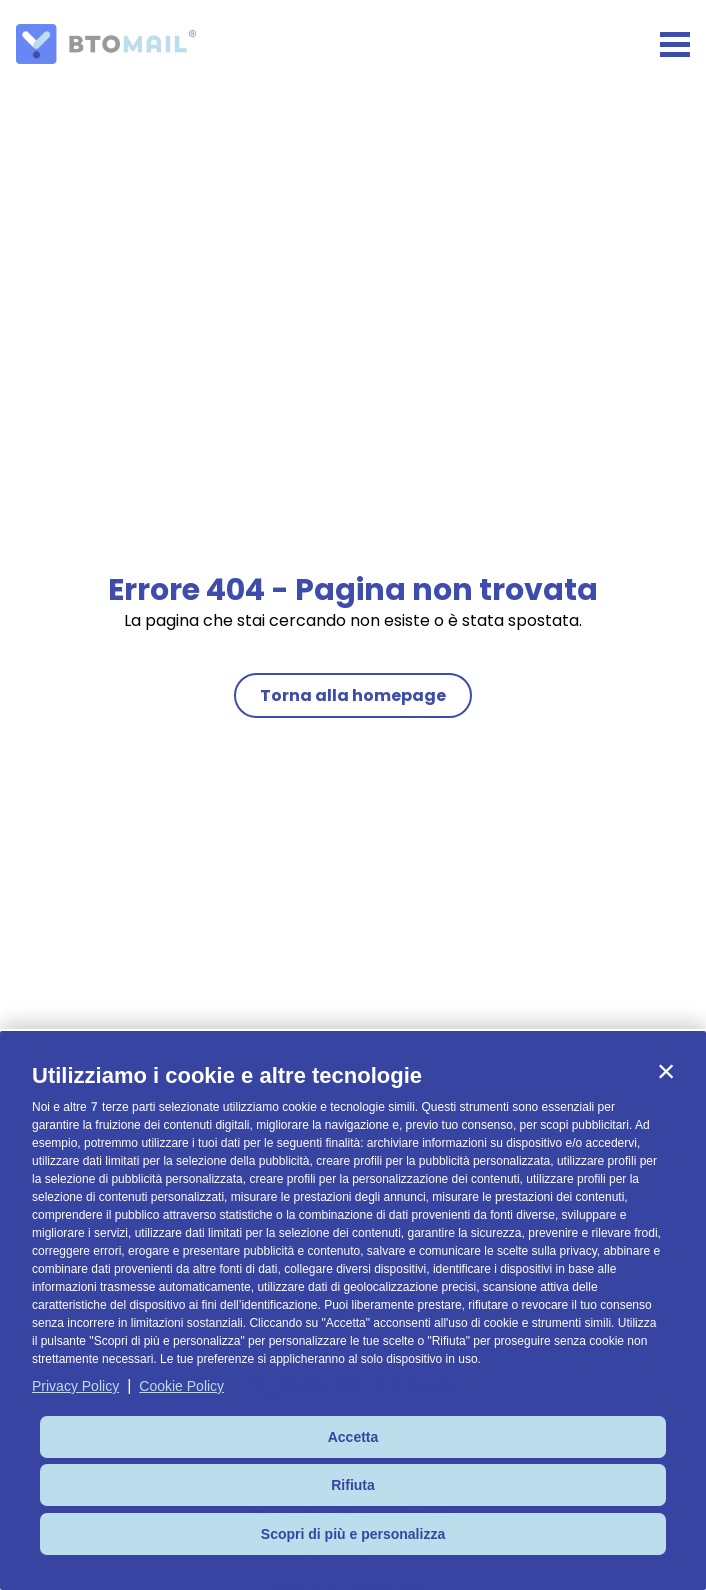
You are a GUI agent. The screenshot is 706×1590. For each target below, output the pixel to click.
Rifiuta (353, 1485)
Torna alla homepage (353, 695)
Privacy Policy (75, 1386)
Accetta (353, 1437)
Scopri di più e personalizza (353, 1534)
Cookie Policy (181, 1386)
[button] (666, 1071)
